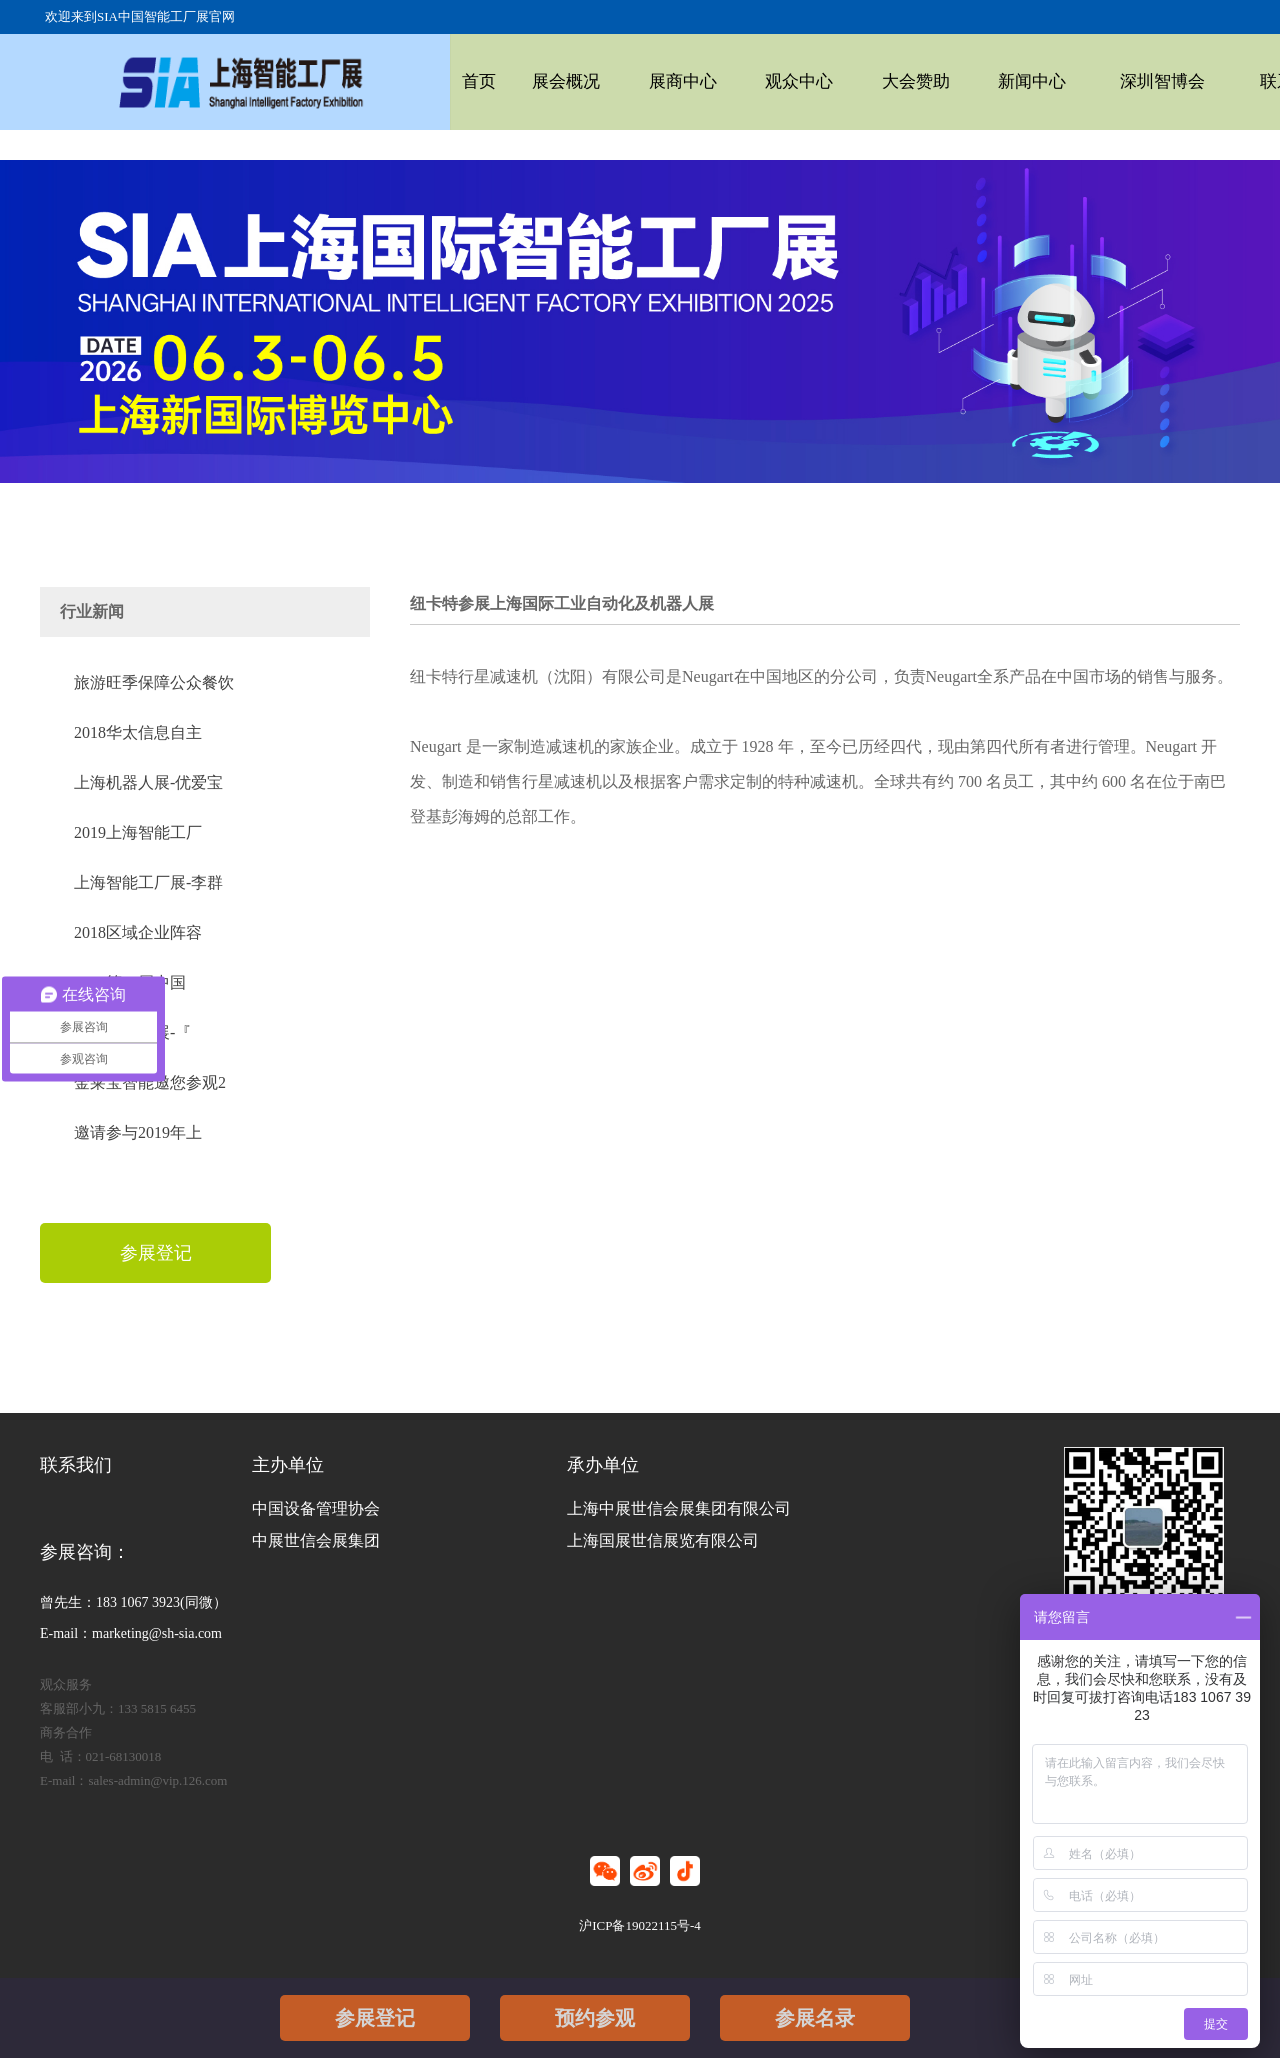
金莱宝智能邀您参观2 (150, 1082)
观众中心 (748, 81)
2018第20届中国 (130, 982)
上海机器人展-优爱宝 (148, 782)
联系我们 (1170, 81)
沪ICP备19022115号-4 (640, 1925)
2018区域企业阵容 (138, 932)
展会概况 (549, 81)
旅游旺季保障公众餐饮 (154, 682)
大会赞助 (847, 81)
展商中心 (649, 81)
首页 (475, 81)
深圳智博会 (1058, 81)
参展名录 (815, 2018)
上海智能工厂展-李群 (148, 882)
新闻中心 (947, 81)
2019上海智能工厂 (138, 832)
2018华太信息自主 (138, 732)
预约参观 (595, 2018)
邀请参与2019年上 (138, 1132)
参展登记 (375, 2018)
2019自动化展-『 (132, 1032)
